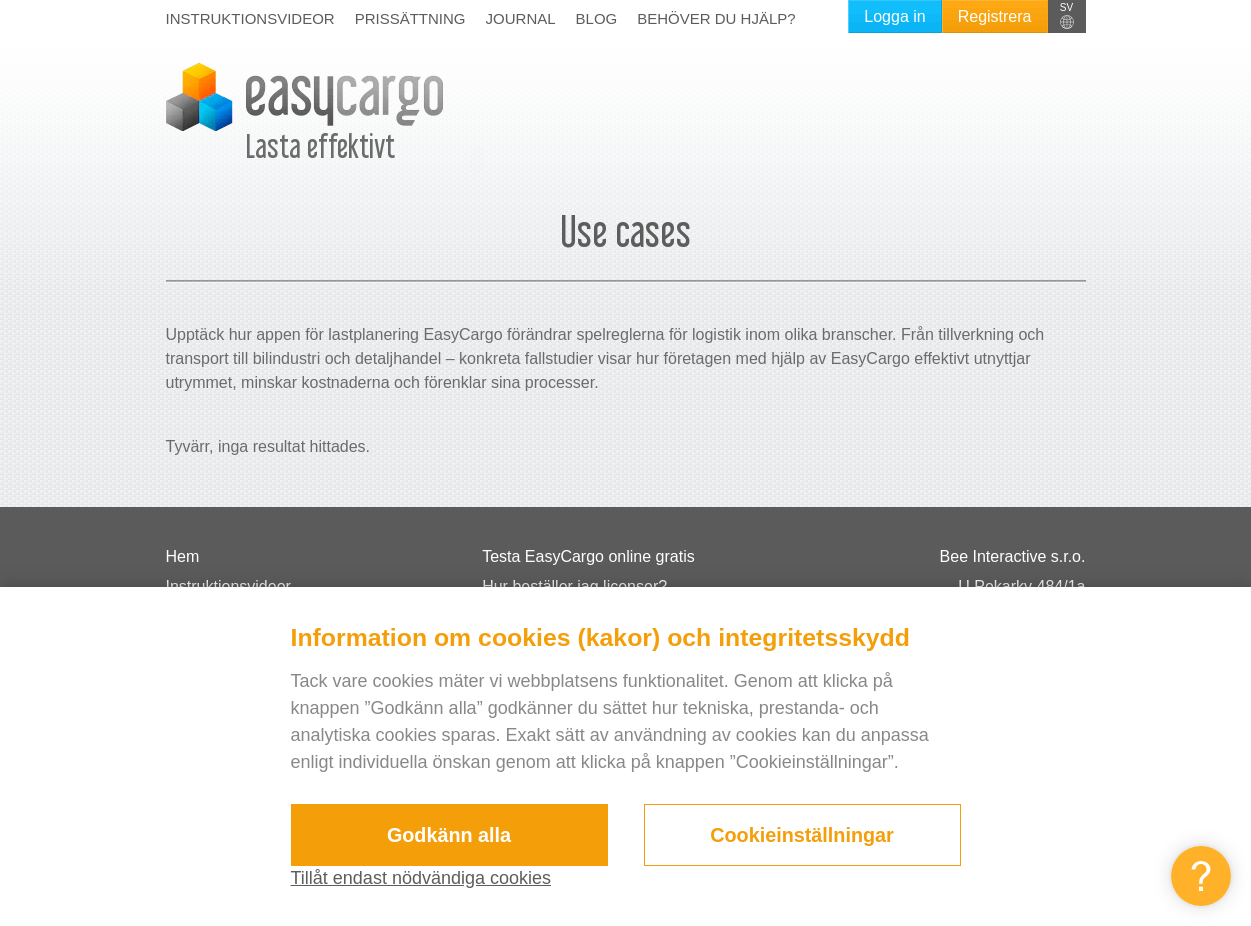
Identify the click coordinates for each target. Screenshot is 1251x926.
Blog (597, 18)
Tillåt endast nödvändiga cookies (421, 878)
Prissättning (410, 18)
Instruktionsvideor (250, 18)
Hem (183, 556)
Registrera (995, 16)
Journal (521, 18)
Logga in (894, 16)
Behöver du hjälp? (716, 18)
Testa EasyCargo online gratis (588, 556)
